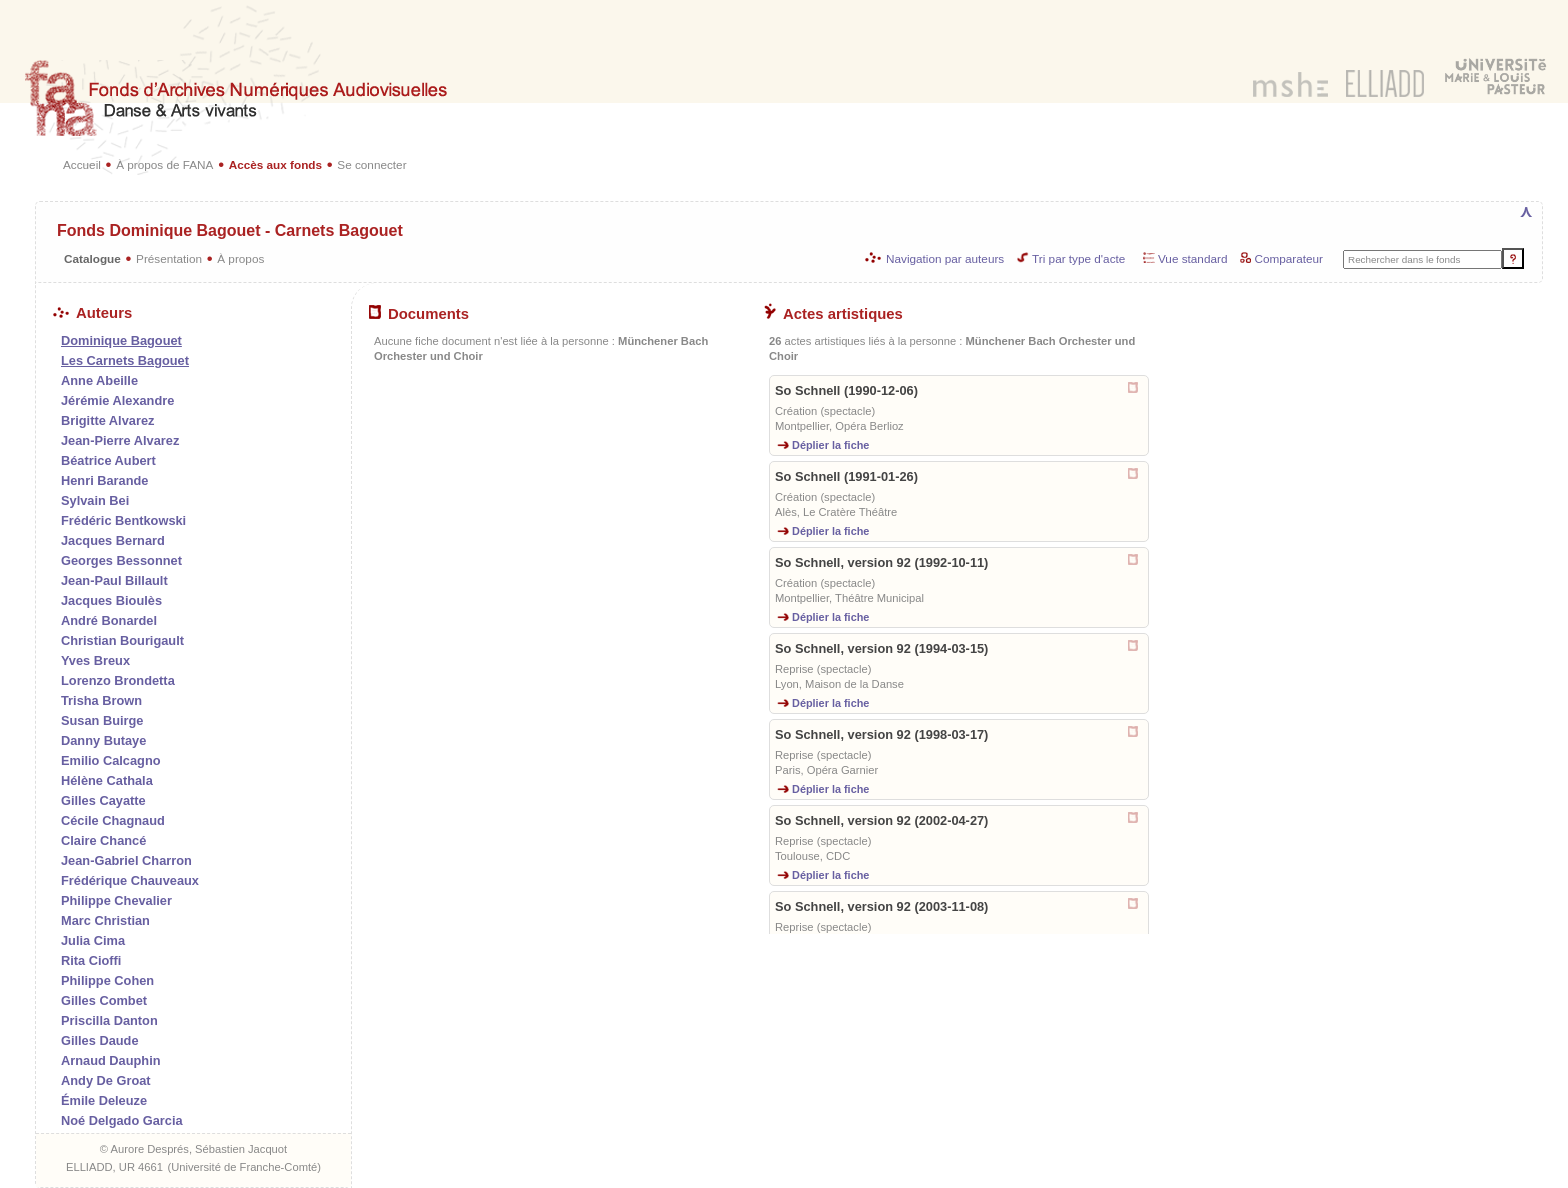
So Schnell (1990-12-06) (846, 390)
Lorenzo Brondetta (118, 680)
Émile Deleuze (104, 1100)
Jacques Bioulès (111, 600)
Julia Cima (93, 940)
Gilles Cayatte (103, 800)
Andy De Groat (106, 1080)
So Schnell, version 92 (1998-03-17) (881, 734)
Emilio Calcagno (111, 760)
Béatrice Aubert (108, 460)
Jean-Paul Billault (114, 580)
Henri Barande (104, 480)
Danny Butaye (103, 740)
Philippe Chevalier (116, 900)
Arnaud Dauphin (111, 1060)
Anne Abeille (99, 380)
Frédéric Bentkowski (123, 520)
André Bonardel (109, 620)
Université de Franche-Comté (244, 1167)
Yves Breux (95, 660)
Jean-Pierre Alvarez (120, 440)
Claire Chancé (103, 840)
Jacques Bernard (113, 540)
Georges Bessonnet (121, 560)
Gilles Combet (104, 1000)
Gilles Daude (100, 1040)
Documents (419, 314)
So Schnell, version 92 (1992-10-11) (881, 562)
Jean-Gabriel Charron (126, 860)
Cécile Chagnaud (113, 820)
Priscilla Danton (109, 1020)
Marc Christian (105, 920)
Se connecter (371, 164)
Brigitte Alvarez (107, 420)
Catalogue (92, 258)
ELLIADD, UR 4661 (114, 1167)
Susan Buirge (102, 720)
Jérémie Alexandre (117, 400)
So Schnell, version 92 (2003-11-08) (881, 906)
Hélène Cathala (107, 780)
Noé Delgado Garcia (122, 1120)
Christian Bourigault (122, 640)
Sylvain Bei (95, 500)
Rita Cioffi (91, 960)
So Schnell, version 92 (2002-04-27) (881, 820)
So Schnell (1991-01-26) (846, 476)
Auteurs (92, 313)
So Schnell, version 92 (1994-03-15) (881, 648)
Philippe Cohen (107, 980)
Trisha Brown (101, 700)
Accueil (82, 164)
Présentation (169, 258)
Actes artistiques (833, 314)
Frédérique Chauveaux (130, 880)
